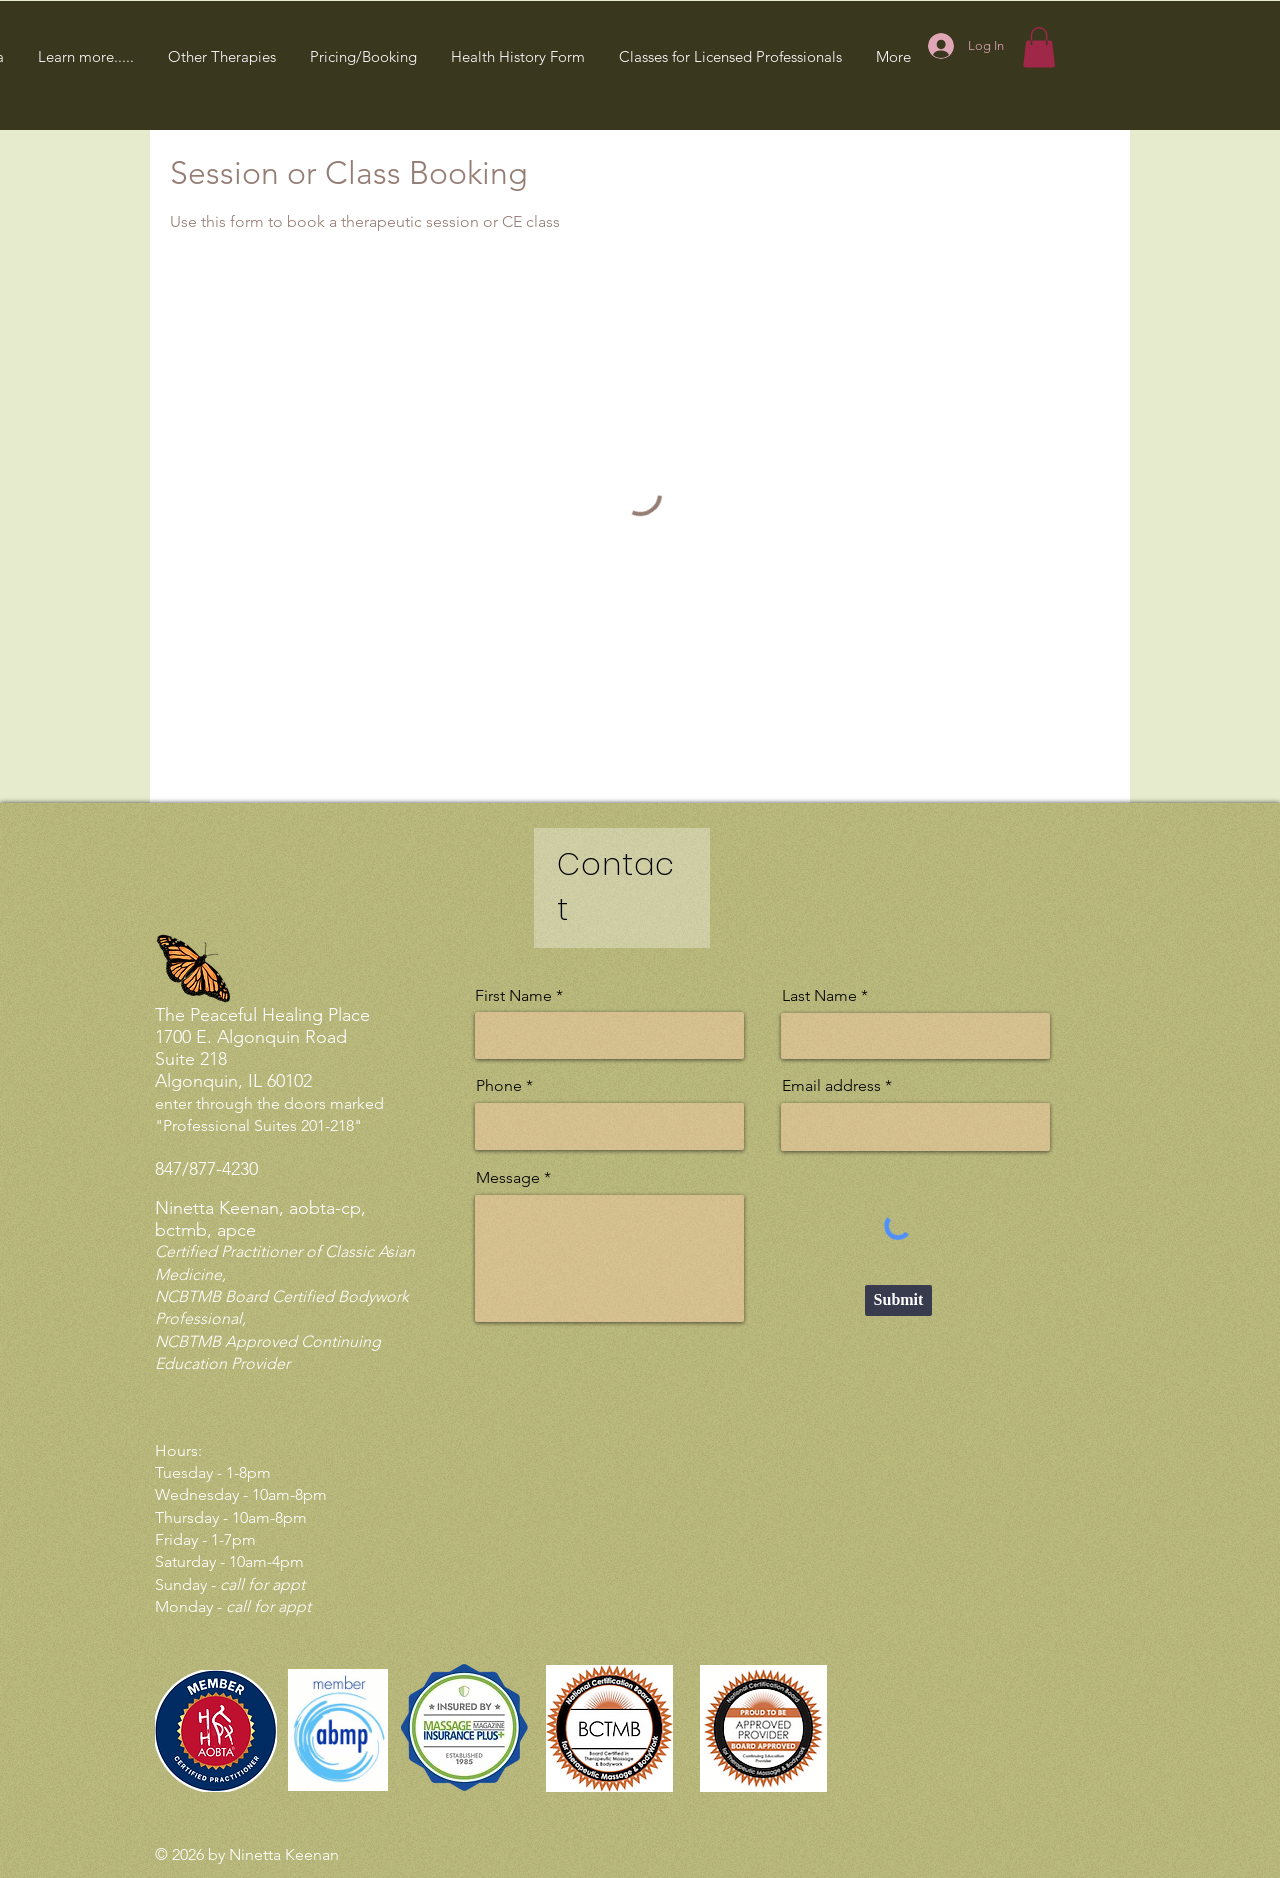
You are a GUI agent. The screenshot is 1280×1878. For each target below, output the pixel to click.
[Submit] (898, 1300)
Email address (831, 1086)
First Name (513, 996)
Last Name (819, 996)
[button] (86, 56)
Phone (499, 1086)
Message (508, 1178)
